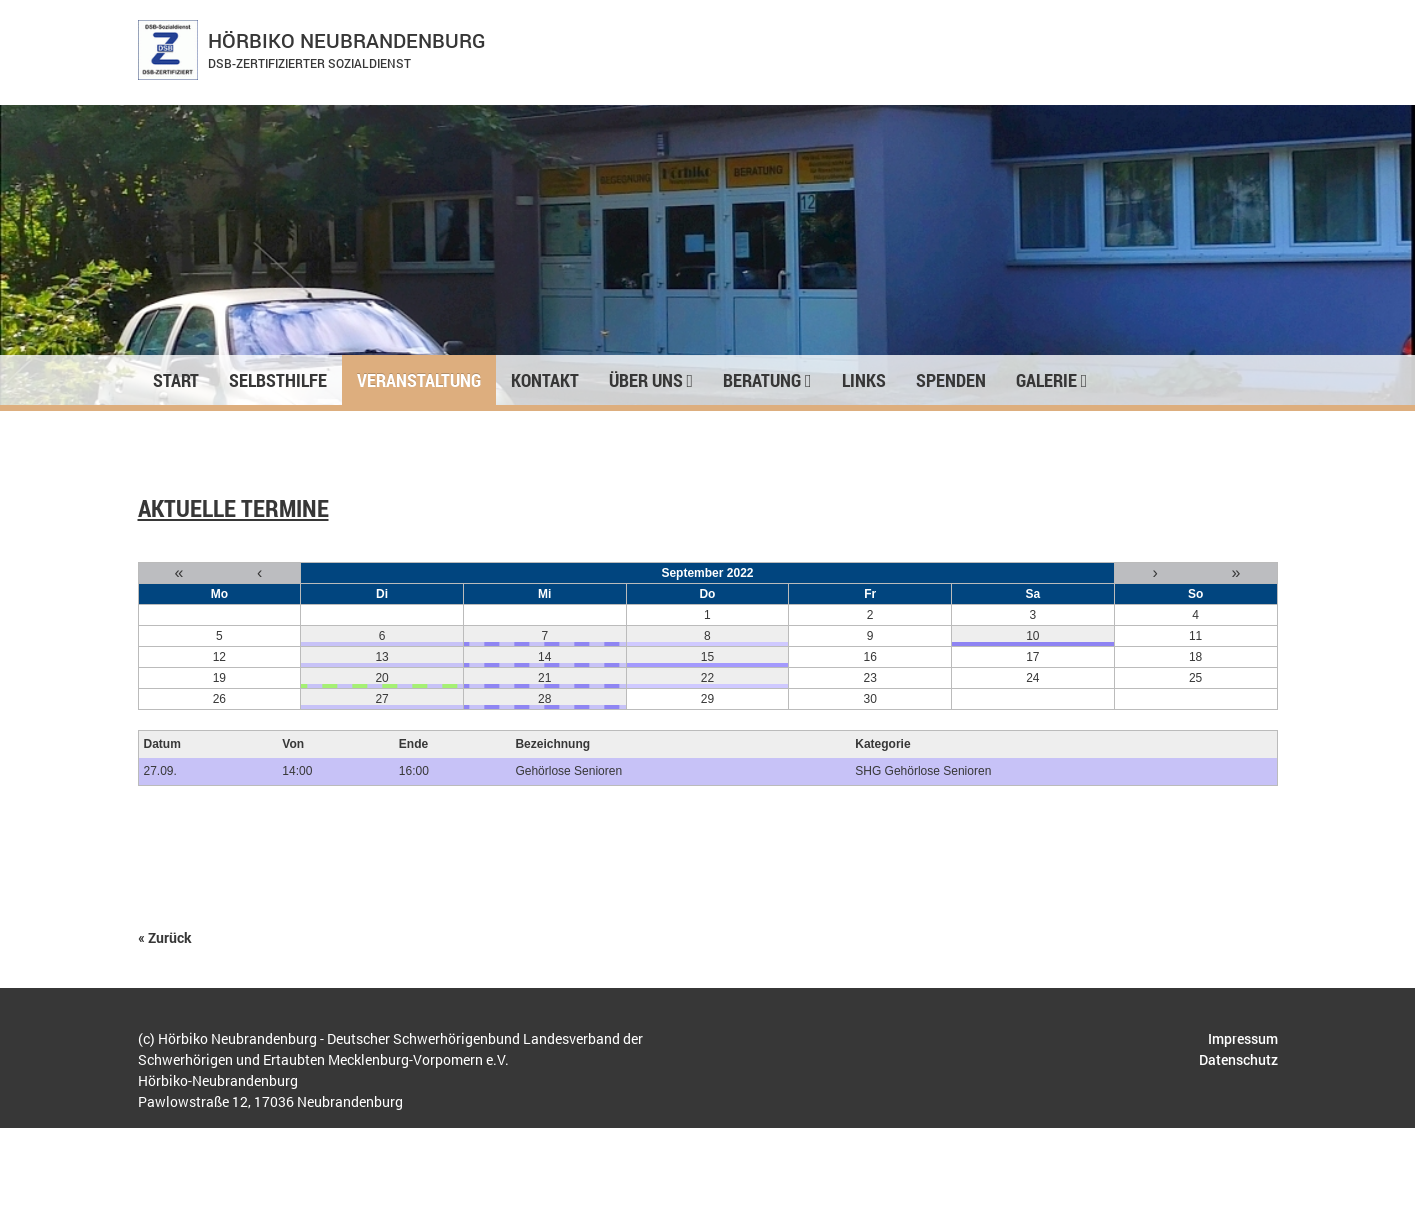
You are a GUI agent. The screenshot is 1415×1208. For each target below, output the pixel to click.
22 (707, 678)
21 (544, 678)
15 (707, 657)
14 (544, 657)
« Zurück (165, 937)
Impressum (1243, 1038)
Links (864, 380)
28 (544, 699)
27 (381, 699)
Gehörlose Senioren (568, 771)
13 (381, 657)
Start (176, 380)
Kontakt (545, 380)
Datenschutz (1238, 1059)
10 (1032, 636)
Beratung (767, 380)
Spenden (951, 380)
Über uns (651, 380)
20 (381, 678)
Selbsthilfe (278, 380)
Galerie (1052, 380)
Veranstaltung (419, 380)
